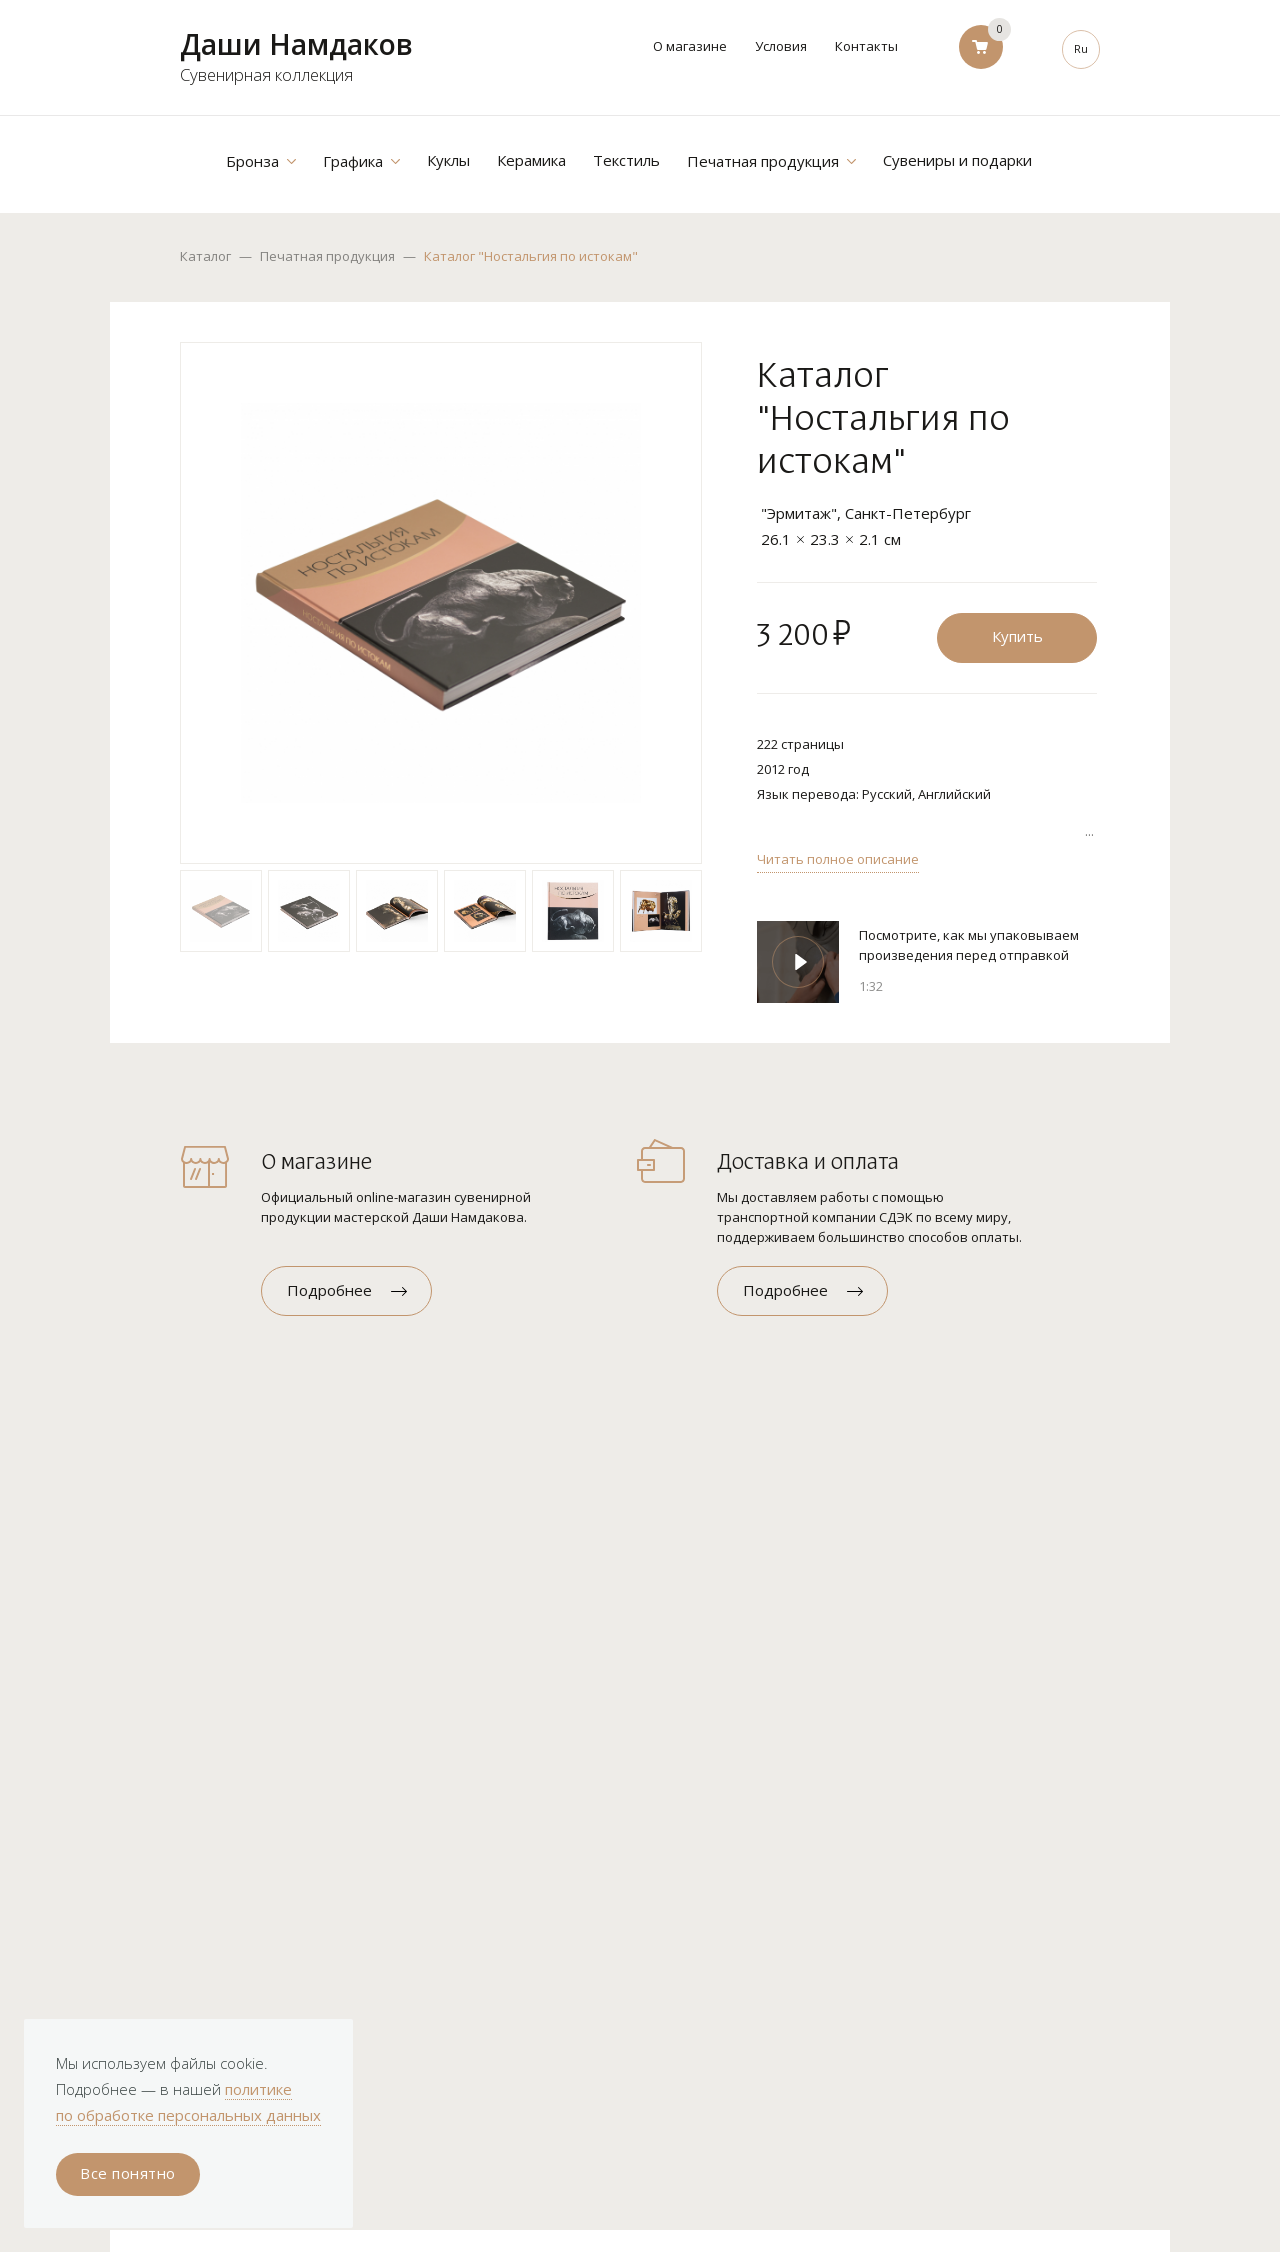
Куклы (448, 160)
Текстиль (626, 160)
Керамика (531, 160)
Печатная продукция (327, 256)
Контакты (866, 46)
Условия (781, 46)
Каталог (205, 256)
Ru (1081, 48)
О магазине (690, 46)
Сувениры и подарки (957, 160)
